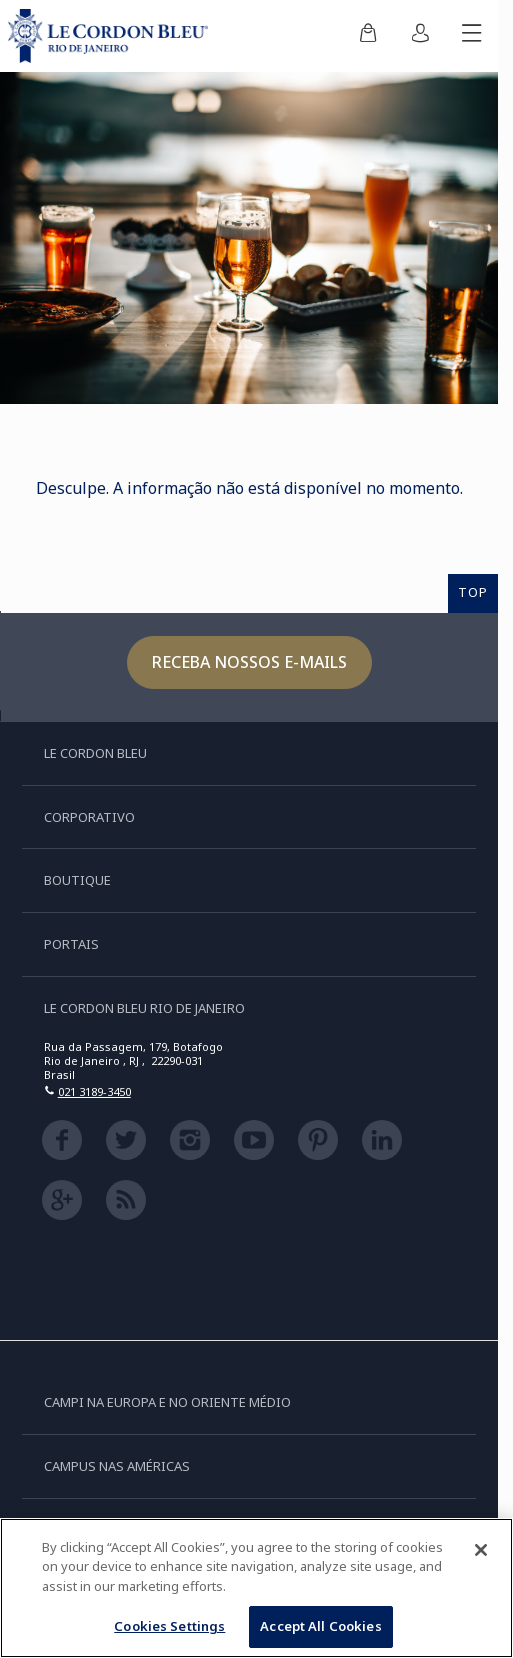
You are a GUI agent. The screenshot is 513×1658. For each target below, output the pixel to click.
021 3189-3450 (94, 1091)
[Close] (481, 1553)
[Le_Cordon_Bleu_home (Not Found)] (112, 36)
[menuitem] (368, 36)
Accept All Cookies (320, 1630)
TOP (473, 592)
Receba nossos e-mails (249, 662)
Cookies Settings (169, 1630)
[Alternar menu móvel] (472, 36)
